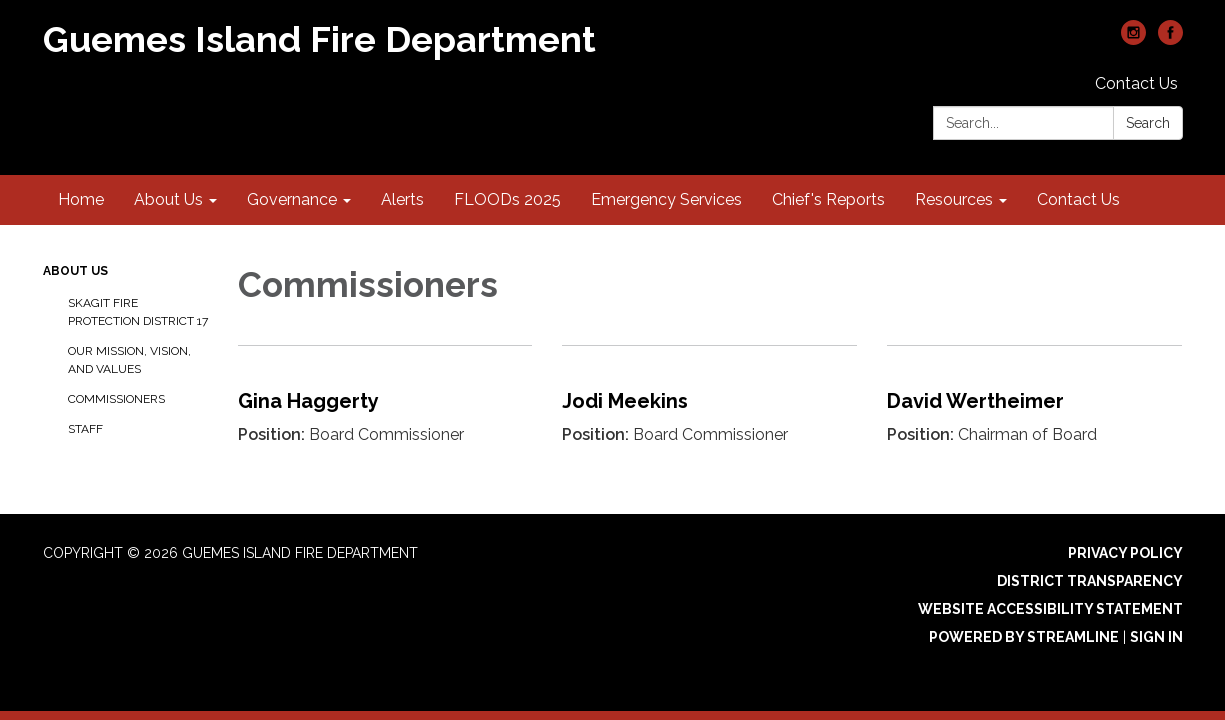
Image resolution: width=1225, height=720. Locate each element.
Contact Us (1136, 83)
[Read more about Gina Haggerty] (385, 411)
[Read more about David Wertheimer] (1034, 411)
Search (1148, 123)
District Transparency (1090, 581)
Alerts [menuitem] (402, 199)
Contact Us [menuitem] (1078, 199)
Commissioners (116, 399)
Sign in (1156, 637)
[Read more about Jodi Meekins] (709, 411)
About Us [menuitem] (168, 199)
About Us (75, 271)
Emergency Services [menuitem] (666, 199)
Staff (85, 429)
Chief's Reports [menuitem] (828, 199)
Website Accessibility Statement (1050, 609)
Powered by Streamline (1024, 637)
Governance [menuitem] (292, 199)
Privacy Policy (1125, 553)
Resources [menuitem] (954, 199)
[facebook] (1170, 39)
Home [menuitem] (81, 199)
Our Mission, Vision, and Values (129, 360)
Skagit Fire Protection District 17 (138, 312)
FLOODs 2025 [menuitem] (507, 199)
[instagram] (1133, 39)
